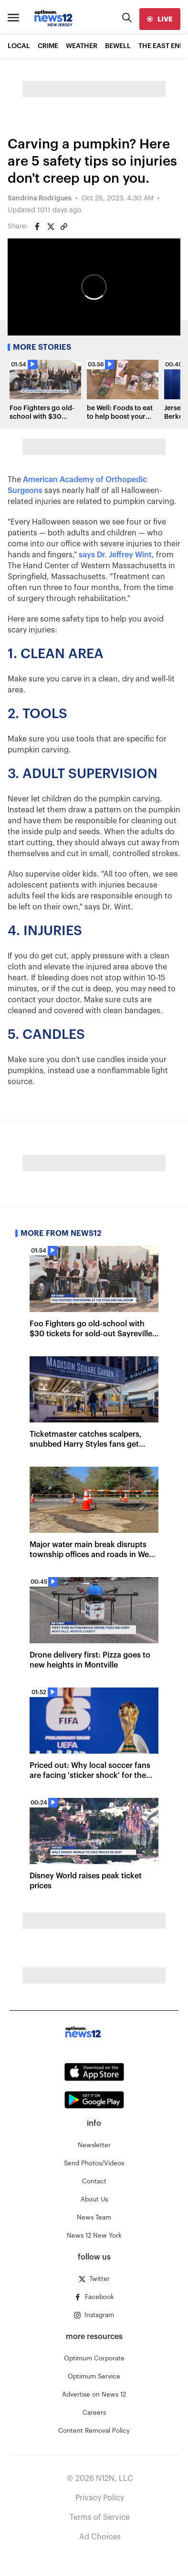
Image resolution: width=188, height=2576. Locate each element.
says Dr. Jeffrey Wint (115, 555)
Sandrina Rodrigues (40, 198)
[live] (159, 19)
